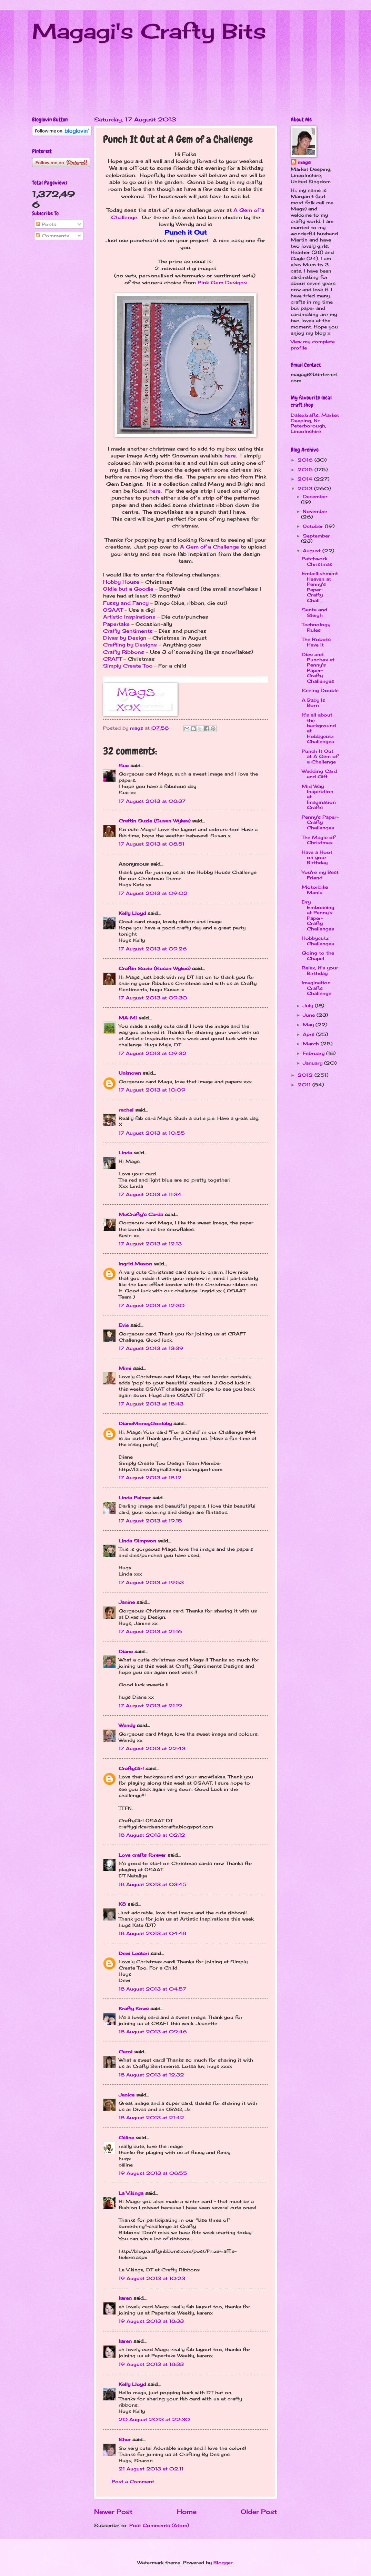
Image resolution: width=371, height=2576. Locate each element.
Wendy (127, 1725)
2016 (306, 460)
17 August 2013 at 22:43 (152, 1748)
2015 (306, 469)
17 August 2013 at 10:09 (152, 1090)
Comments (52, 235)
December (315, 496)
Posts (46, 224)
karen (125, 2298)
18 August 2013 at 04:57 (152, 1989)
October (314, 526)
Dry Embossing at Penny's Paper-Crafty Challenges (318, 915)
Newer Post (113, 2511)
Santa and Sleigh (314, 612)
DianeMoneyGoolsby (145, 1423)
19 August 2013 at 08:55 (153, 2173)
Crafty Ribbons (123, 652)
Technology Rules (316, 627)
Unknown (130, 1073)
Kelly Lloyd (132, 913)
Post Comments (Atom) (159, 2525)
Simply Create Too (127, 666)
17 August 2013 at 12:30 (151, 1305)
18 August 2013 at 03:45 (153, 1884)
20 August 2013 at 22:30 (154, 2419)
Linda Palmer (135, 1497)
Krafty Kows (134, 2008)
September (316, 536)
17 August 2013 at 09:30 (153, 997)
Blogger (223, 2562)
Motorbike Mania (315, 889)
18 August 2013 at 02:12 (152, 1835)
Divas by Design (125, 638)
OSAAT (113, 610)
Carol (125, 2051)
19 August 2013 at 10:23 (152, 2278)
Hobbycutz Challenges (318, 940)
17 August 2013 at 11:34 (150, 1194)
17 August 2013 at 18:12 (150, 1477)
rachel (126, 1110)
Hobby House (121, 582)
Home (187, 2511)
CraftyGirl (131, 1768)
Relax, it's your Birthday (320, 970)
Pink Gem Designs (222, 282)
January (313, 1063)
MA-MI (128, 1017)
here (230, 455)
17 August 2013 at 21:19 (150, 1705)
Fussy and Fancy (126, 603)
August (312, 550)
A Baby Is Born (313, 702)
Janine (127, 1602)
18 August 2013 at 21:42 (151, 2117)
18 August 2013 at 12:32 (151, 2074)
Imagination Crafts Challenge (316, 988)
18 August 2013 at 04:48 (152, 1933)
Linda (125, 1152)
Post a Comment (133, 2481)
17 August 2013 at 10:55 (152, 1133)
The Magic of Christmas (318, 840)
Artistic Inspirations (130, 617)
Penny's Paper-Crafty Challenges (320, 822)
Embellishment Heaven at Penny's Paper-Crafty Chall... (320, 587)
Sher (125, 2439)
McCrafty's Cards (141, 1214)
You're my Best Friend (320, 874)
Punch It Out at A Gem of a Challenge (320, 756)
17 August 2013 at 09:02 (153, 893)
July (309, 1005)
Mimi (125, 1368)
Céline (126, 2137)
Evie (124, 1325)
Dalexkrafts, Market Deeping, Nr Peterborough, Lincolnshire (315, 423)
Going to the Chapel (318, 955)
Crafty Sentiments (128, 631)
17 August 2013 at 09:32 (153, 1053)
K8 (122, 1904)
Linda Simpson (137, 1540)
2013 (306, 488)
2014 (306, 479)
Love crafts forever (142, 1855)
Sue (124, 765)
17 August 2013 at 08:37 (152, 801)
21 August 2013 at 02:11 (151, 2468)
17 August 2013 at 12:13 (150, 1243)
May (309, 1024)
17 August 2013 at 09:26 (153, 948)
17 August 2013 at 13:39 (151, 1348)
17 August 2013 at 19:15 (150, 1520)
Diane (126, 1651)
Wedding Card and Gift (319, 773)
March (312, 1043)
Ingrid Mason (135, 1263)
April (309, 1034)
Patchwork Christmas (317, 561)
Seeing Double (320, 690)
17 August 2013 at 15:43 (151, 1404)
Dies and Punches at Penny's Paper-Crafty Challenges (318, 668)
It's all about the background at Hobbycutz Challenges (319, 728)
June (310, 1015)
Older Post (259, 2511)
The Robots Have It (316, 641)
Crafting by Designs (130, 645)
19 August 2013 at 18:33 (151, 2321)
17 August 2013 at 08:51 (151, 844)
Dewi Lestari (134, 1953)
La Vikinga (131, 2193)
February (314, 1053)
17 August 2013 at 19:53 (151, 1582)
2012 (306, 1075)
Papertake (116, 624)
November (315, 511)
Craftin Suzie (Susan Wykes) (154, 820)
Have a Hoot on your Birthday (317, 857)
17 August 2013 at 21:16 (150, 1631)
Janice (126, 2095)
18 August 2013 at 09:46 (153, 2031)
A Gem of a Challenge (209, 547)
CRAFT (112, 659)
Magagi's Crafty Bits (149, 30)
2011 (305, 1084)
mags (304, 162)
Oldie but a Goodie (128, 589)
